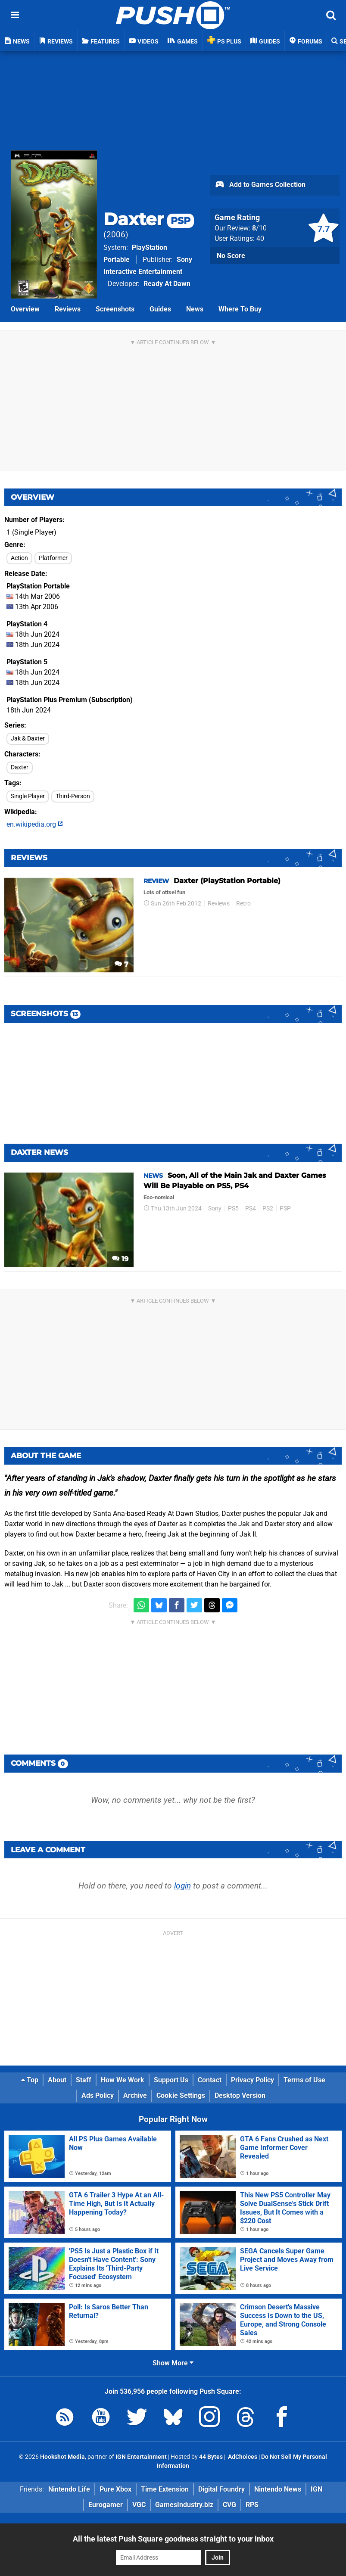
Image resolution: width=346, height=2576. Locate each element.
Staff (83, 2080)
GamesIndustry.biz (184, 2505)
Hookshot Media (62, 2457)
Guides (160, 309)
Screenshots (115, 309)
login (182, 1886)
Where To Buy (240, 309)
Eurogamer (105, 2505)
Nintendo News (277, 2489)
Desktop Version (240, 2095)
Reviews (68, 309)
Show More (173, 2363)
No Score (231, 256)
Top (29, 2080)
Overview (25, 309)
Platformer (53, 558)
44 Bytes (211, 2457)
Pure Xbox (115, 2489)
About (57, 2080)
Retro (243, 903)
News (194, 309)
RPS (252, 2505)
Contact (209, 2080)
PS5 (233, 1208)
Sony (214, 1208)
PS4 (250, 1208)
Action (19, 558)
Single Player (28, 796)
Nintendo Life (69, 2489)
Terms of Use (304, 2080)
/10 (259, 228)
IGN (316, 2489)
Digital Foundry (221, 2489)
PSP (285, 1208)
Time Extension (165, 2489)
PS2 (267, 1208)
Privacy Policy (252, 2080)
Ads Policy (97, 2095)
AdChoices (242, 2457)
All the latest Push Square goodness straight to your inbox (173, 2538)
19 (120, 1259)
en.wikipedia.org (34, 824)
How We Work (122, 2080)
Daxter (148, 219)
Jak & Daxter (28, 738)
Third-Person (73, 796)
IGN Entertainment (141, 2457)
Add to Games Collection (260, 185)
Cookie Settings (180, 2095)
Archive (135, 2095)
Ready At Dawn (166, 284)
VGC (139, 2505)
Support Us (171, 2080)
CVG (229, 2505)
